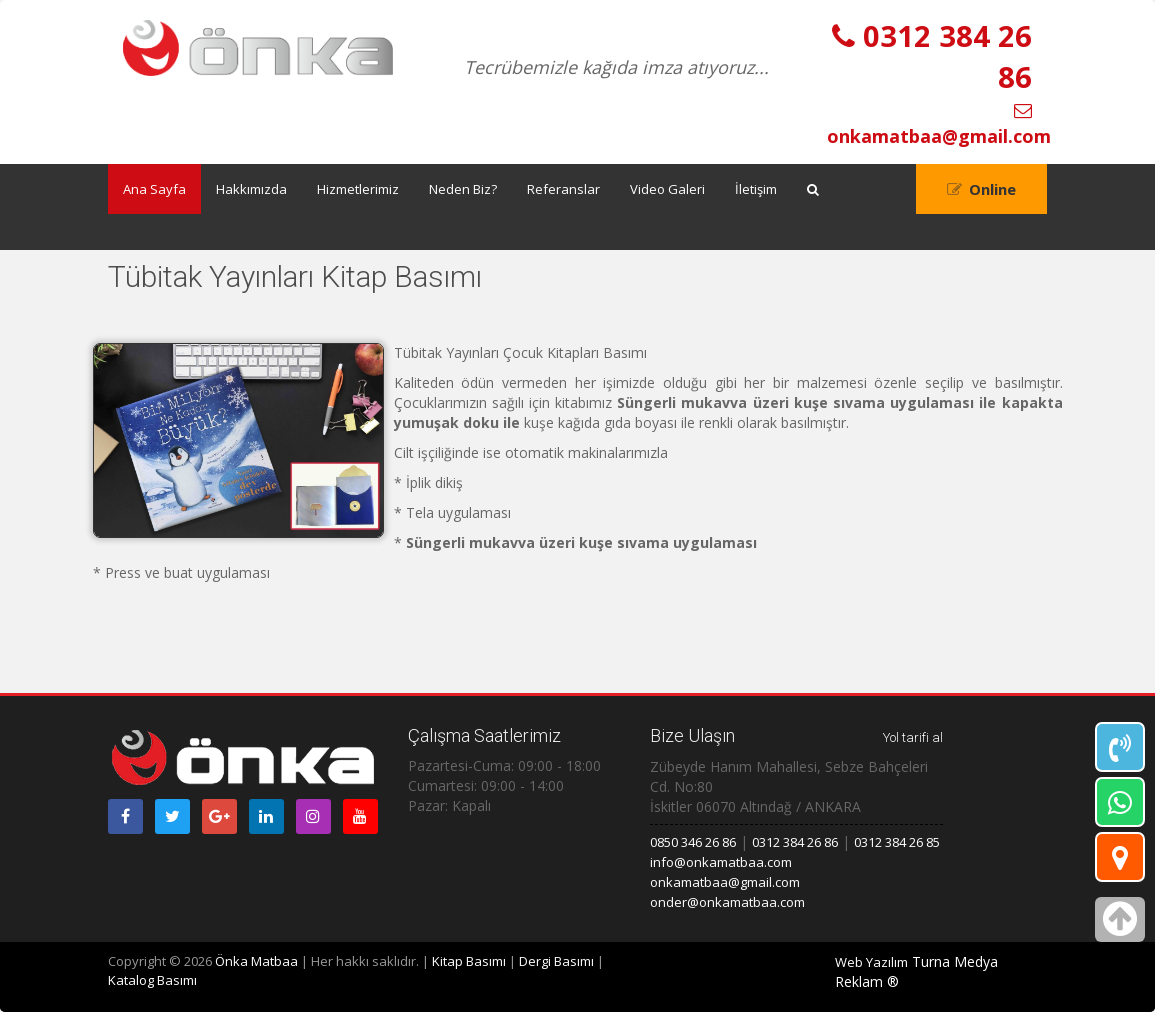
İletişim (756, 189)
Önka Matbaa (256, 961)
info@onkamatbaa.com (721, 862)
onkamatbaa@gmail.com (725, 882)
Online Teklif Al (983, 196)
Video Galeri (667, 189)
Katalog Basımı (152, 980)
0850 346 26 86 (693, 842)
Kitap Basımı (469, 961)
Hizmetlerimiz (358, 189)
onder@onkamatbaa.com (727, 902)
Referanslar (563, 189)
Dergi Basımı (556, 961)
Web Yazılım (871, 962)
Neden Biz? (463, 189)
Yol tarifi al (913, 737)
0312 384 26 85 (897, 842)
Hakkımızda (251, 189)
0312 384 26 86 (795, 842)
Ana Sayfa (154, 189)
